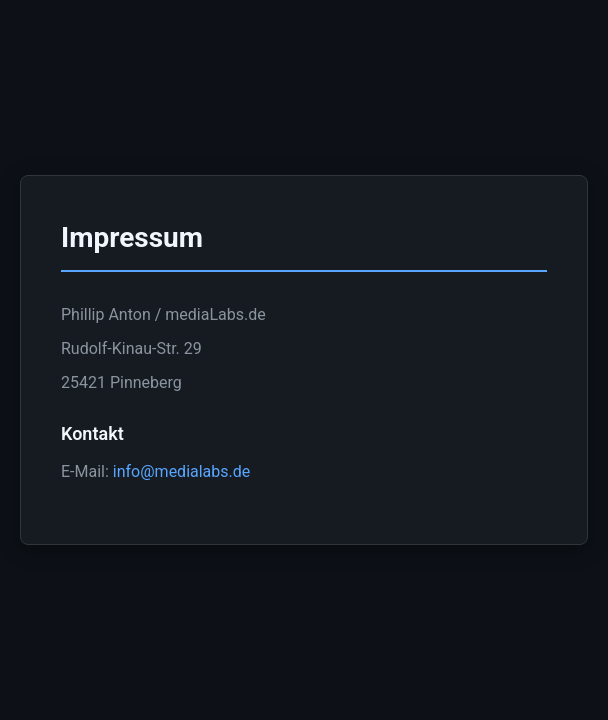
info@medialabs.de (181, 471)
